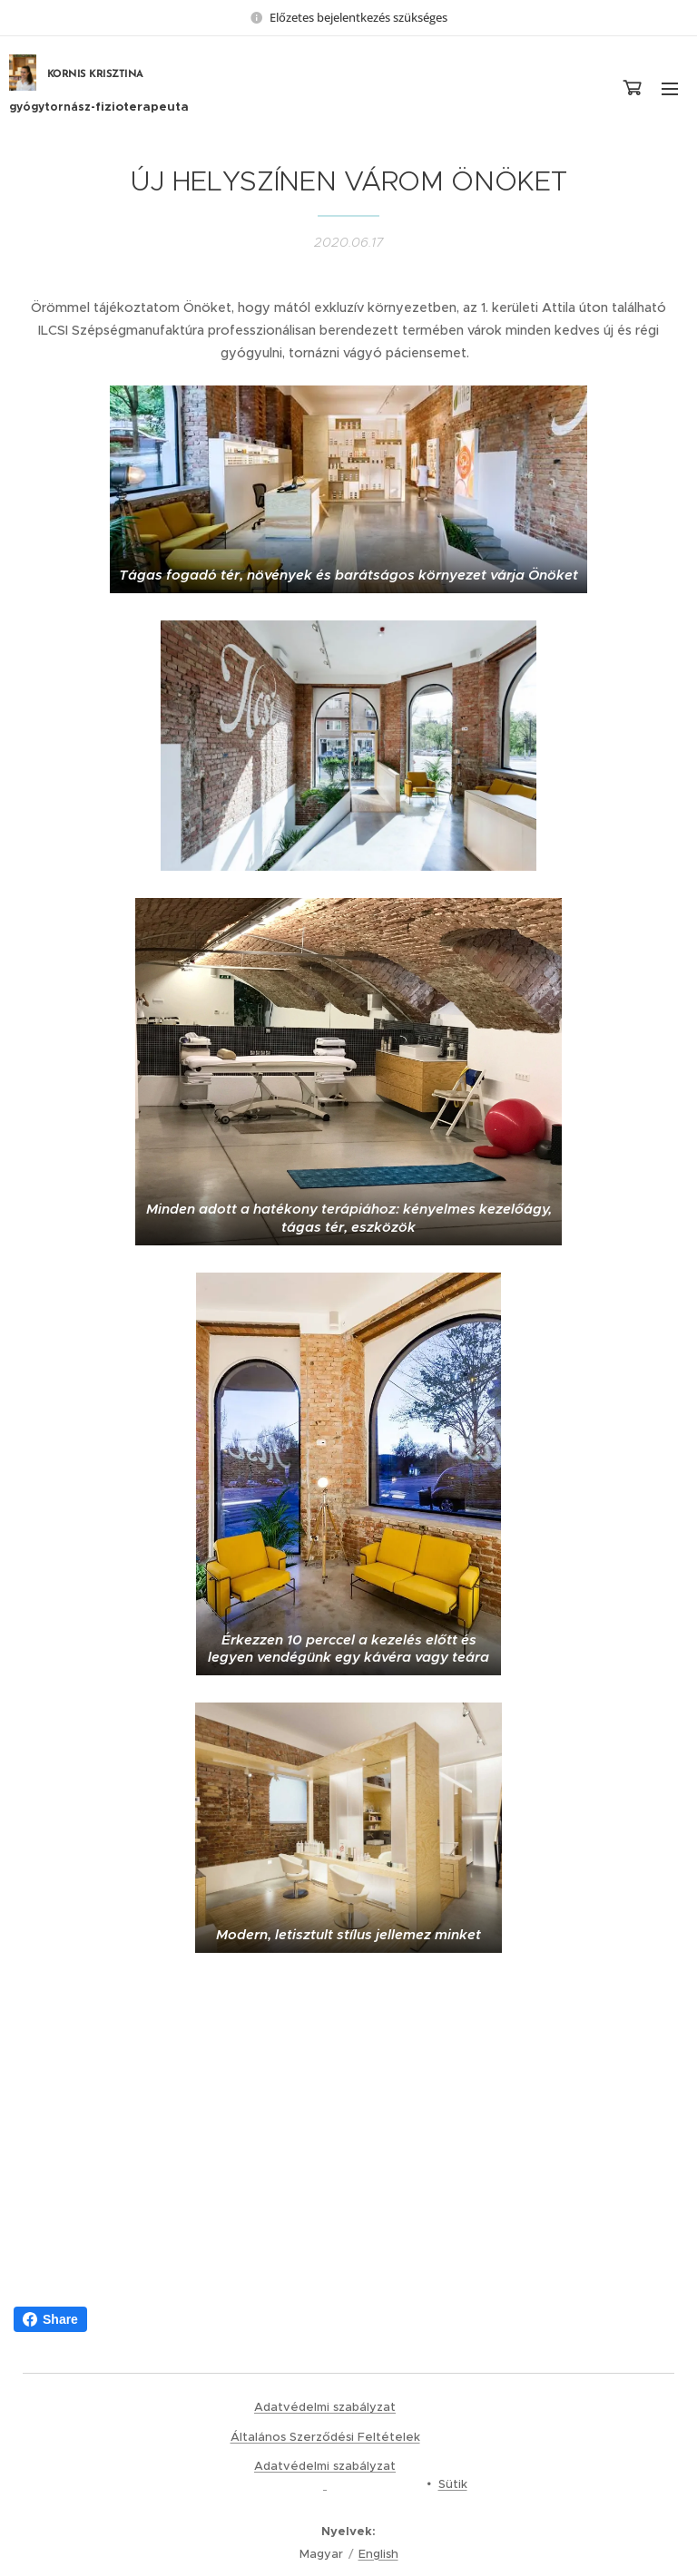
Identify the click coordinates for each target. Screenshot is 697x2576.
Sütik (452, 2484)
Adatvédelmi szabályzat (325, 2407)
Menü (670, 89)
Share (50, 2319)
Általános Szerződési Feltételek (325, 2436)
